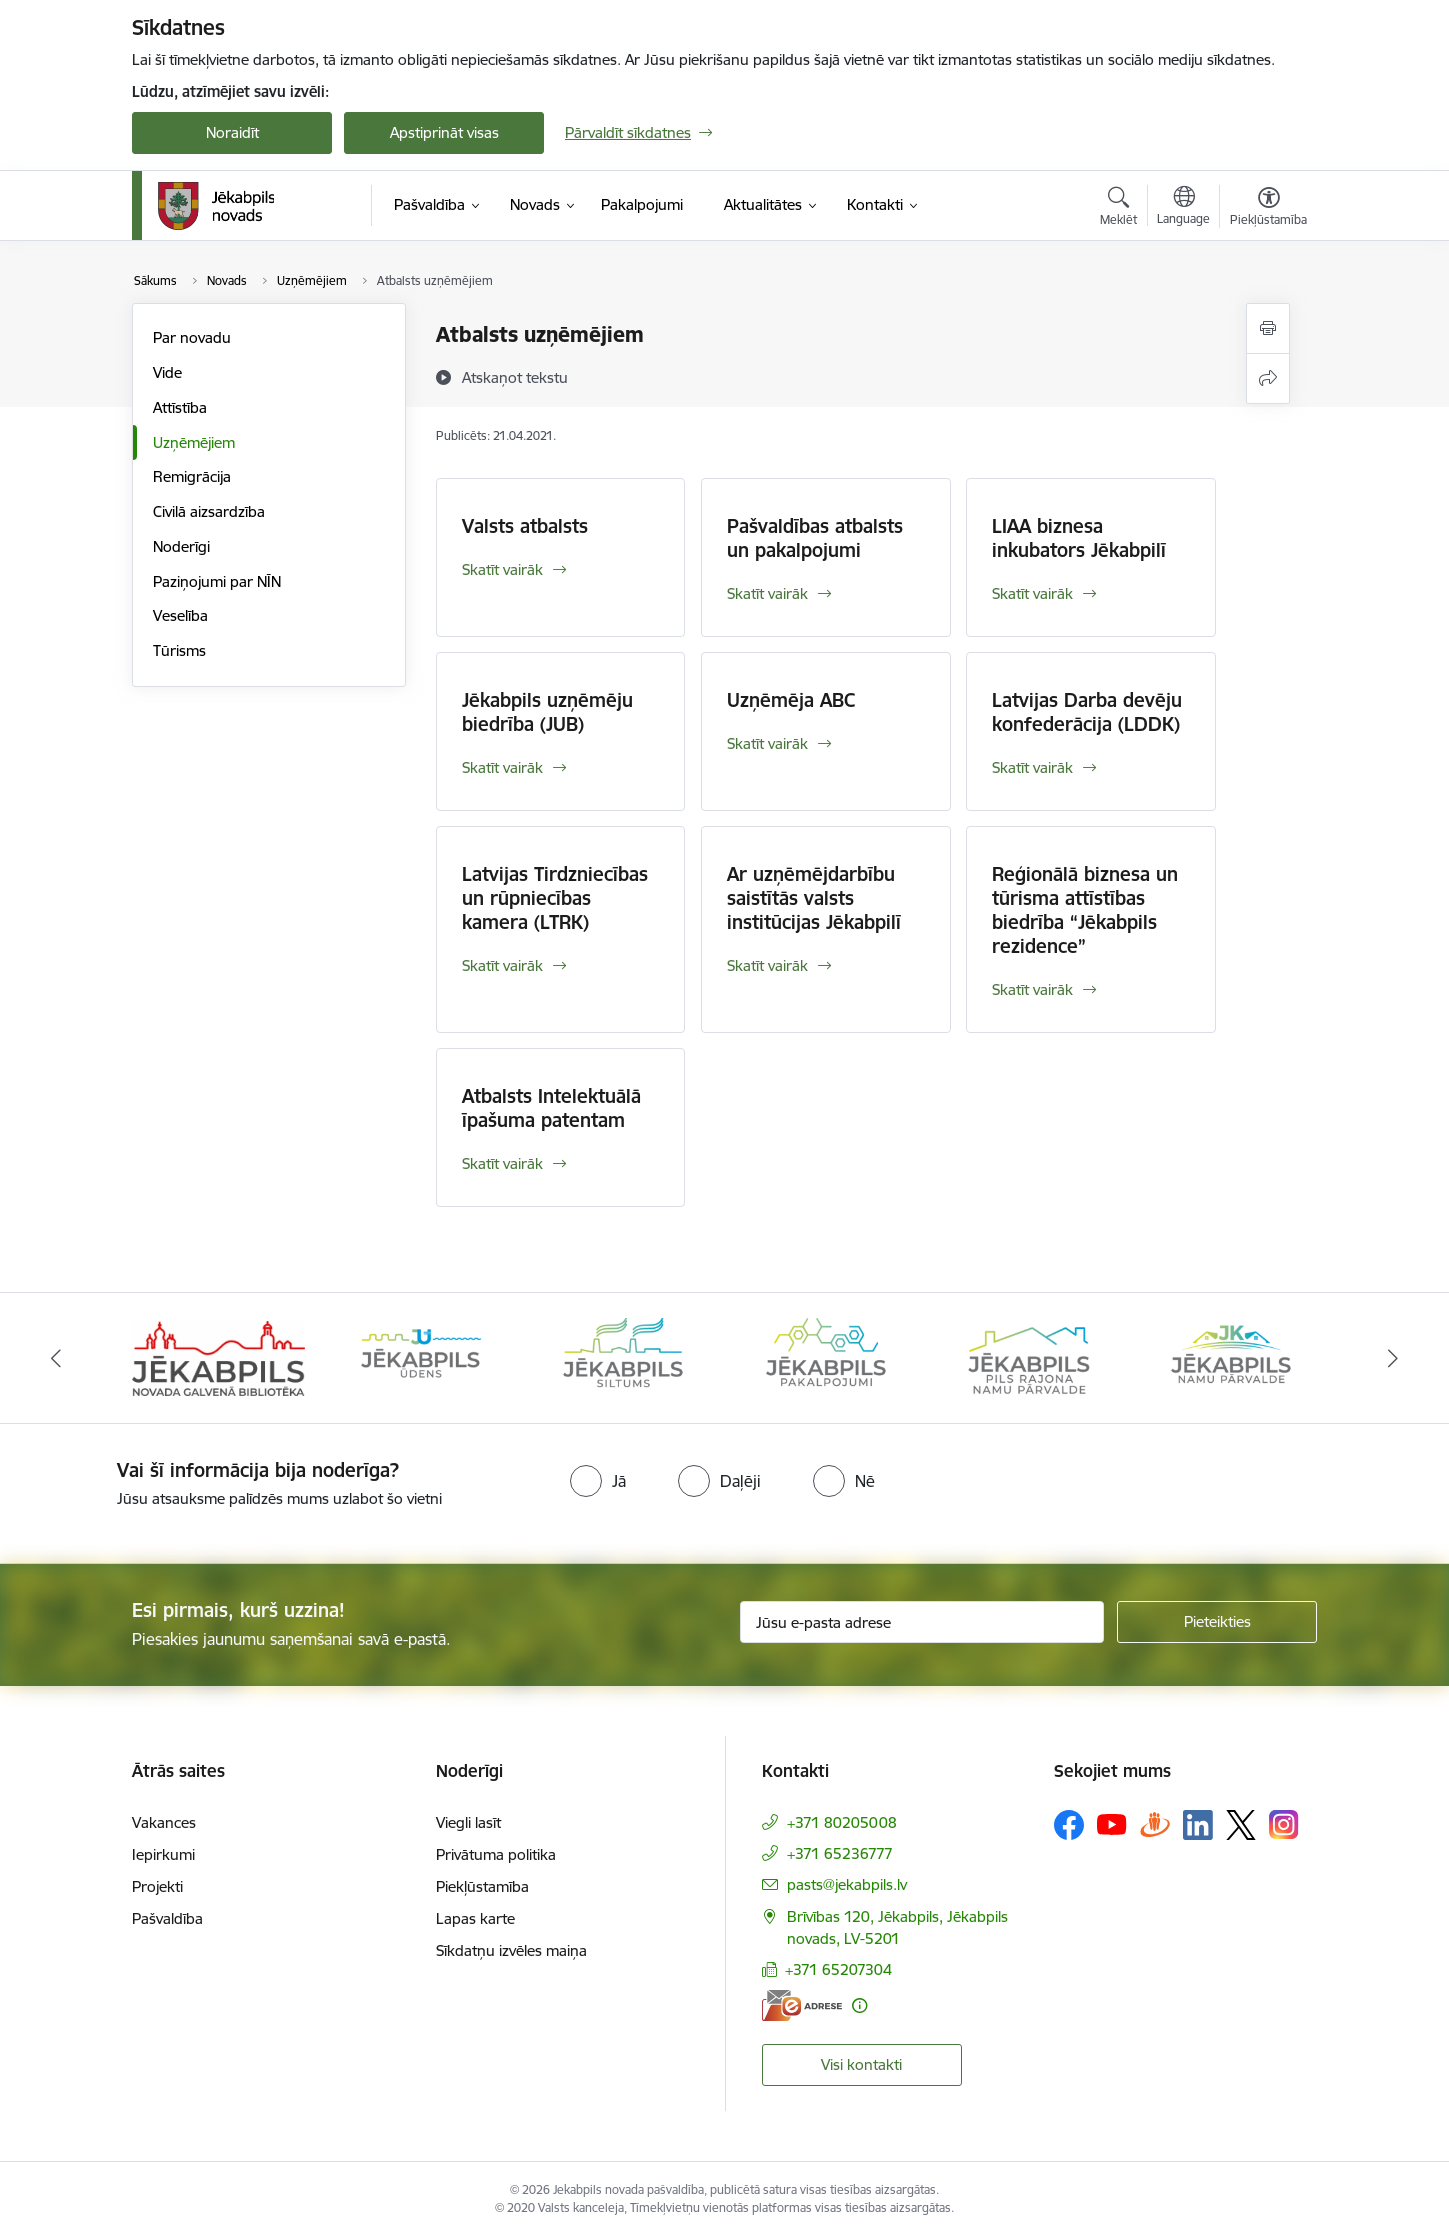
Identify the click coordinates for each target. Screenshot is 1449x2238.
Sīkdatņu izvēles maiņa (511, 1950)
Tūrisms (179, 650)
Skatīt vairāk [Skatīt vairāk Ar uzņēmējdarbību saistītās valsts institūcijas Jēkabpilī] (767, 965)
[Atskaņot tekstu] (515, 377)
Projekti (157, 1886)
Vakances (164, 1822)
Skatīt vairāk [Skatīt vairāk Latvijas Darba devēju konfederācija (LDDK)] (1032, 767)
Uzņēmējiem (194, 442)
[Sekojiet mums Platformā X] (1241, 1825)
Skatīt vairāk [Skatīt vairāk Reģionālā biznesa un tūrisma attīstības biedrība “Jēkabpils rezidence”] (1032, 989)
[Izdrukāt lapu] (1268, 328)
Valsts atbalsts (525, 526)
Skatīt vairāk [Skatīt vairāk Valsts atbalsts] (502, 569)
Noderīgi (181, 546)
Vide (167, 372)
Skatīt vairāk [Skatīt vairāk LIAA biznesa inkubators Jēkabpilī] (1032, 593)
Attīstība (180, 407)
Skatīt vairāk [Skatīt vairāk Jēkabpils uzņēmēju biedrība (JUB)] (502, 767)
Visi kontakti (861, 2064)
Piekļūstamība (482, 1886)
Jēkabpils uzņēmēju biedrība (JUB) (547, 712)
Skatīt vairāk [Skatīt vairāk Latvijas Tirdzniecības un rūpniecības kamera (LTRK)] (502, 965)
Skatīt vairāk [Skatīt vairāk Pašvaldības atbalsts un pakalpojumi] (767, 593)
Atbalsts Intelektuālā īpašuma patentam (551, 1108)
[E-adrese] (802, 2005)
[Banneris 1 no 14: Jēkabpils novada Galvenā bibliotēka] (218, 1356)
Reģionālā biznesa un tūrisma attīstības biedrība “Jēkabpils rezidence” (1085, 910)
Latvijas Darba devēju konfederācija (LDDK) (1087, 712)
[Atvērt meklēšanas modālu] (1118, 209)
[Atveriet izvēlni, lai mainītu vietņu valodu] (1183, 208)
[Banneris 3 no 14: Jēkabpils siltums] (623, 1356)
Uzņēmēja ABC (791, 700)
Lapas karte (475, 1918)
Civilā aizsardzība (209, 511)
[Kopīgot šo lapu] (1268, 378)
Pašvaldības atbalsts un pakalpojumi (815, 538)
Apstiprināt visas (444, 132)
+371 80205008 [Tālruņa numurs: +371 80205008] (842, 1822)
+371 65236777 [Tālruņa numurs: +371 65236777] (840, 1853)
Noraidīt (232, 132)
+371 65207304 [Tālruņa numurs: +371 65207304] (838, 1969)
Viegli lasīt (468, 1822)
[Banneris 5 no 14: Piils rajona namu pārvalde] (1028, 1356)
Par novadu (192, 337)
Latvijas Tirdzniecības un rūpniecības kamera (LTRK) (555, 898)
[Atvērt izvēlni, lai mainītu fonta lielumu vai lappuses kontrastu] (1268, 209)
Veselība (180, 615)
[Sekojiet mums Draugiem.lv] (1155, 1824)
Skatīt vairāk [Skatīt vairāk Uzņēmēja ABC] (767, 743)
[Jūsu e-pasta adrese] (922, 1622)
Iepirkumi (163, 1854)
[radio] (598, 1481)
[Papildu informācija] (859, 2005)
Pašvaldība (167, 1918)
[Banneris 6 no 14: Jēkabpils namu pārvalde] (1231, 1356)
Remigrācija (192, 476)
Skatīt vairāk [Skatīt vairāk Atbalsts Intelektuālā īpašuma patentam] (502, 1163)
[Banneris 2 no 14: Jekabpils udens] (421, 1356)
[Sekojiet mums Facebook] (1069, 1825)
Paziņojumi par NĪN (217, 581)
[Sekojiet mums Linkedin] (1198, 1825)
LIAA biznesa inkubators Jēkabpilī (1079, 538)
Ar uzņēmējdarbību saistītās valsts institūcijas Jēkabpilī (814, 898)
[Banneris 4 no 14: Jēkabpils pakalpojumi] (826, 1356)
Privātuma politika (496, 1854)
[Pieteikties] (1217, 1622)
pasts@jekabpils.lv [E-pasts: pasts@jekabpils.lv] (847, 1884)
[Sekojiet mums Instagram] (1284, 1824)
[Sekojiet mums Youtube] (1112, 1824)
